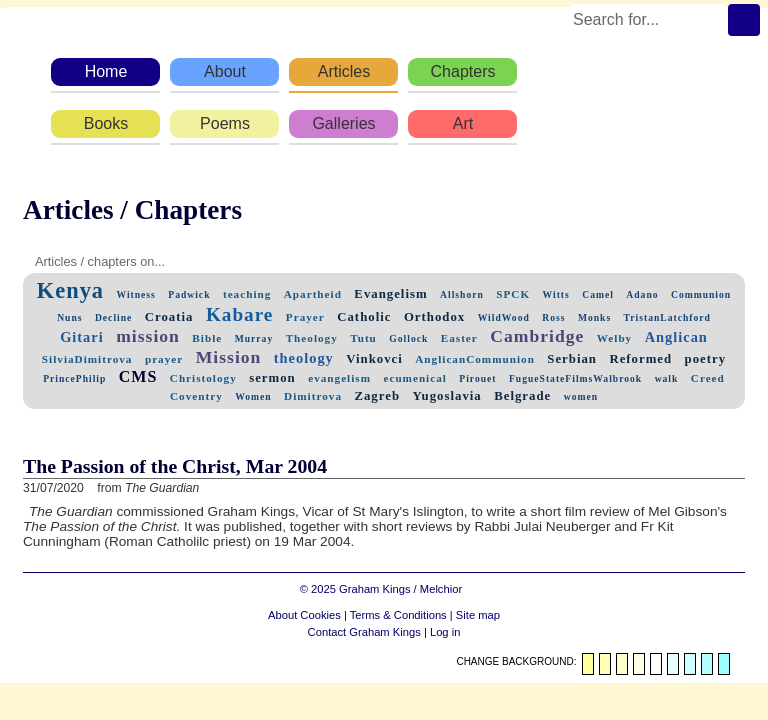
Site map (478, 615)
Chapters (463, 71)
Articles (344, 71)
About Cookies (304, 615)
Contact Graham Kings (364, 632)
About (225, 71)
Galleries (343, 123)
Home (106, 71)
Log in (445, 632)
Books (106, 123)
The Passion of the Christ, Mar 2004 (175, 466)
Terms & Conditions (398, 615)
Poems (225, 123)
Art (463, 123)
